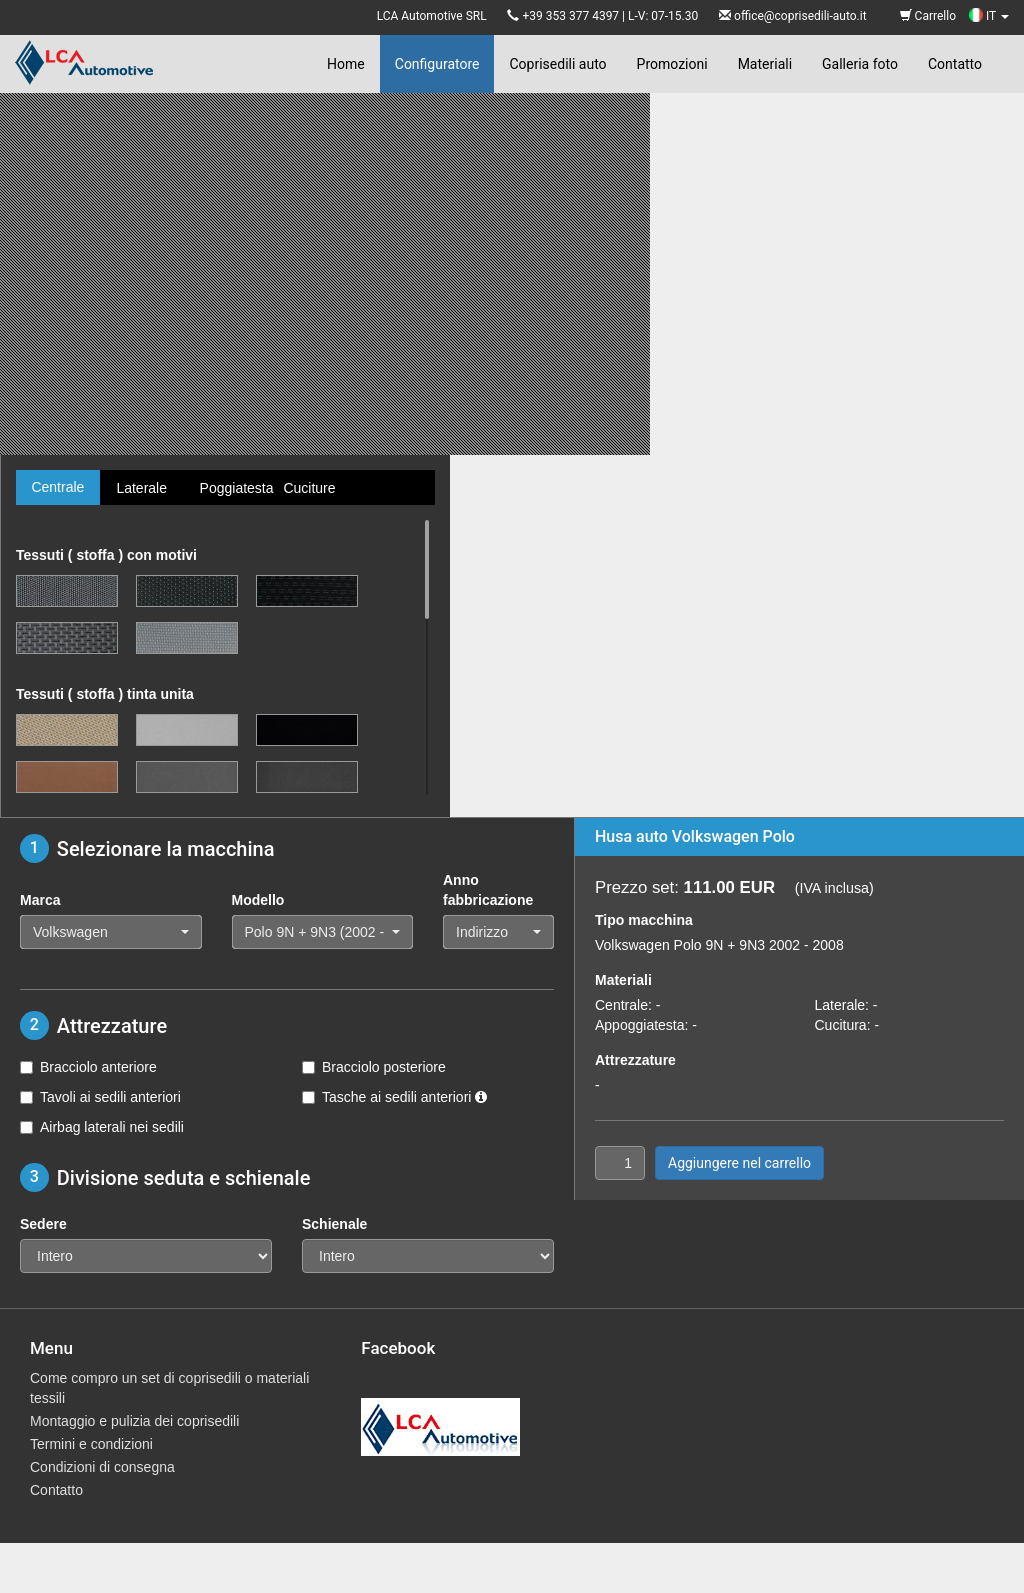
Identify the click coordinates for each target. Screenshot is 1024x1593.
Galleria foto (860, 64)
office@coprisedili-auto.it (800, 16)
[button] (111, 932)
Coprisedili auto (557, 64)
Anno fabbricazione (488, 890)
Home (346, 64)
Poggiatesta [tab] (234, 488)
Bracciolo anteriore (88, 1067)
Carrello (928, 16)
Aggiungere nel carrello (739, 1163)
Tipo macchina (644, 920)
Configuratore (437, 64)
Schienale (334, 1224)
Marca (40, 900)
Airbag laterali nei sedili (102, 1127)
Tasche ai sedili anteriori (394, 1097)
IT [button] (989, 16)
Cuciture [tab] (309, 488)
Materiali (765, 64)
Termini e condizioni (91, 1444)
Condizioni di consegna (102, 1467)
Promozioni (672, 64)
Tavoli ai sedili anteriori (100, 1097)
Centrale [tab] (57, 487)
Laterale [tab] (141, 488)
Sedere (43, 1224)
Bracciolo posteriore (374, 1067)
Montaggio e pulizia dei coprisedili (134, 1421)
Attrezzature (635, 1060)
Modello (258, 900)
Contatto (955, 64)
